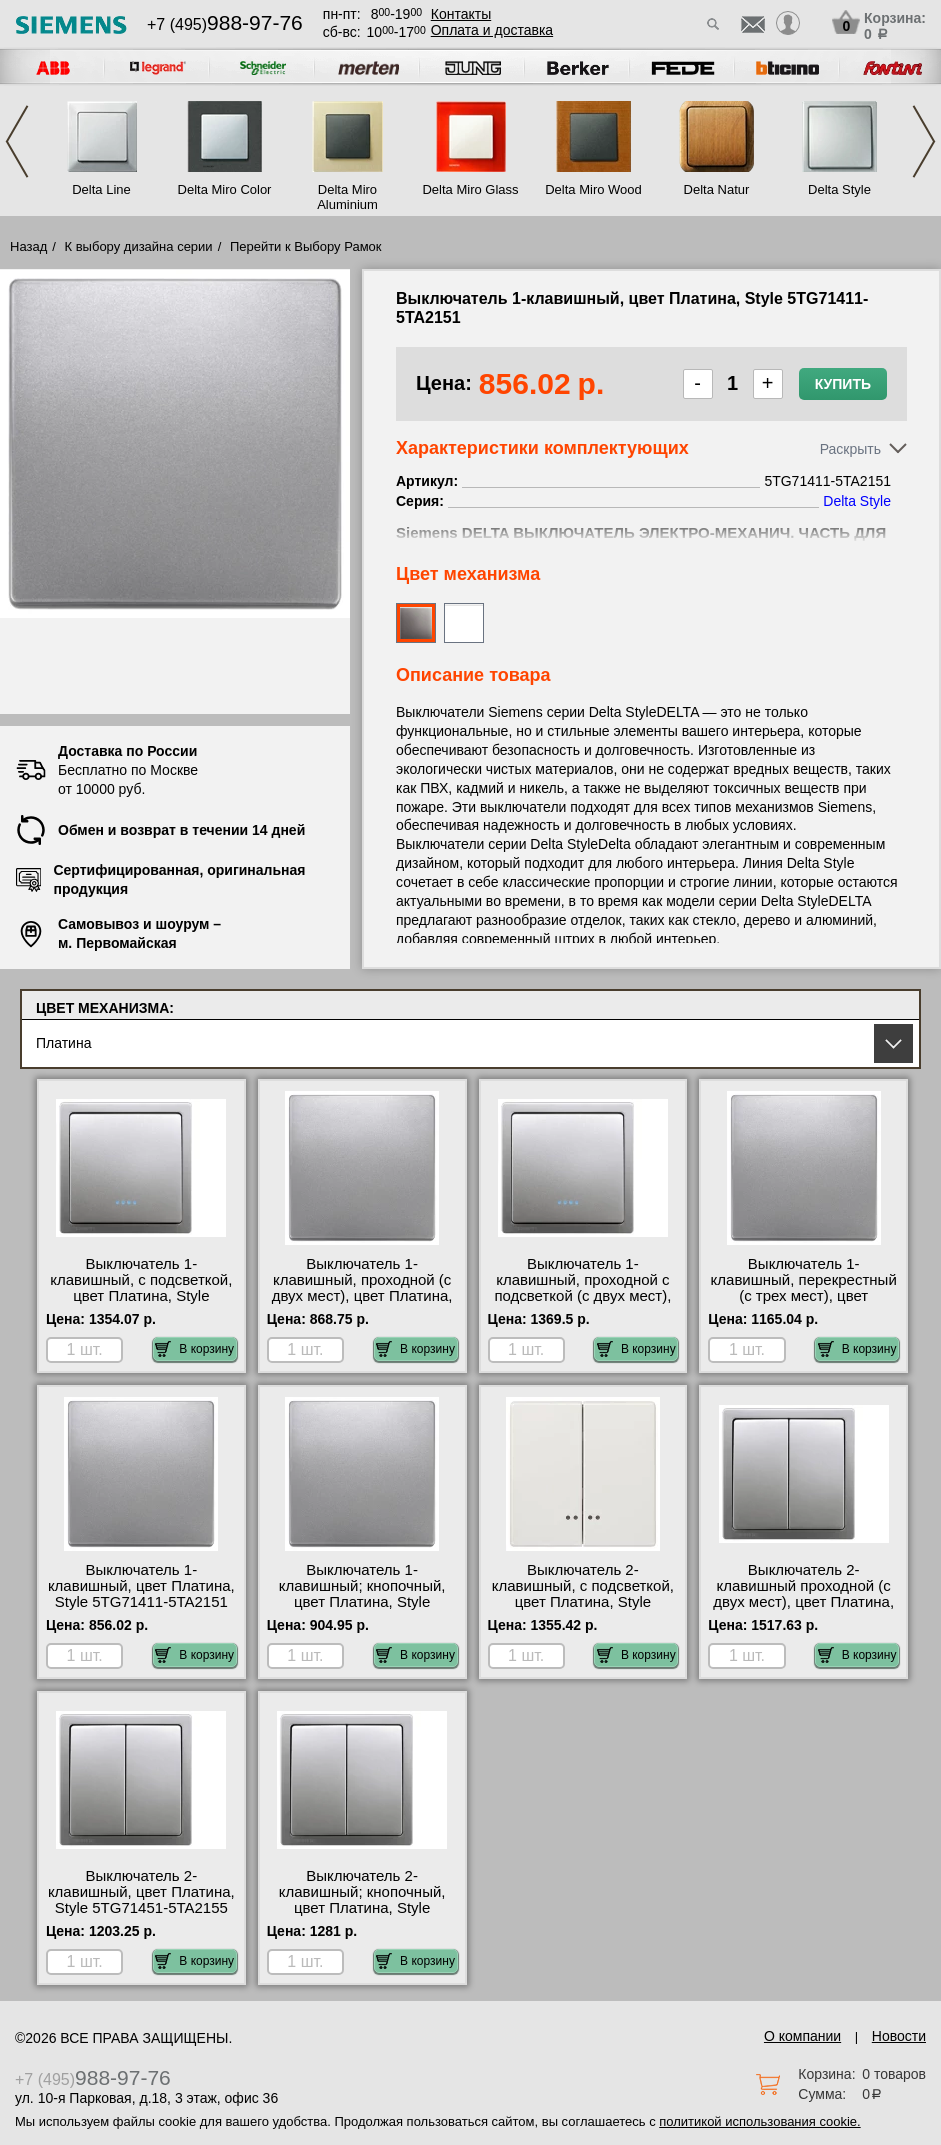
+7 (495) (225, 24)
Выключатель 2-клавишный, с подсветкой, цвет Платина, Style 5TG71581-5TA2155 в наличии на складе (583, 1602)
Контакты (461, 14)
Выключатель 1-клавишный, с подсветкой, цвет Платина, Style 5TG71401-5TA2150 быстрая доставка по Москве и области (141, 1304)
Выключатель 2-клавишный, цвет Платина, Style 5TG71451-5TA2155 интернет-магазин (141, 1900)
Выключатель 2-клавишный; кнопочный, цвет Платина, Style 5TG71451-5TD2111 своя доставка (362, 1908)
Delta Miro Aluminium (347, 197)
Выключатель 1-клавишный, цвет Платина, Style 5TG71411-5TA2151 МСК (141, 1594)
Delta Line (101, 189)
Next (924, 141)
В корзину (194, 1349)
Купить (843, 384)
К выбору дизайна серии (139, 246)
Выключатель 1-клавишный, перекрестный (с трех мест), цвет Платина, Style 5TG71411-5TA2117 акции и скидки (804, 1296)
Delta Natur (717, 189)
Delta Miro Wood (593, 189)
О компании (802, 2036)
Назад (28, 246)
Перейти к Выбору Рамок (306, 246)
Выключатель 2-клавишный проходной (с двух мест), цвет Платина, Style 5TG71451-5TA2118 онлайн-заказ (803, 1602)
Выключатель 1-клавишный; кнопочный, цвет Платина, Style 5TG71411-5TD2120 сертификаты (362, 1602)
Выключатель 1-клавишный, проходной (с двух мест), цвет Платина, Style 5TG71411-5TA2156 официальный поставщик (362, 1296)
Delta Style (839, 189)
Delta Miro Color (225, 189)
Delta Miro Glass (470, 189)
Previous (17, 141)
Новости (899, 2036)
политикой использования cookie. (759, 2121)
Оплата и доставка (492, 30)
